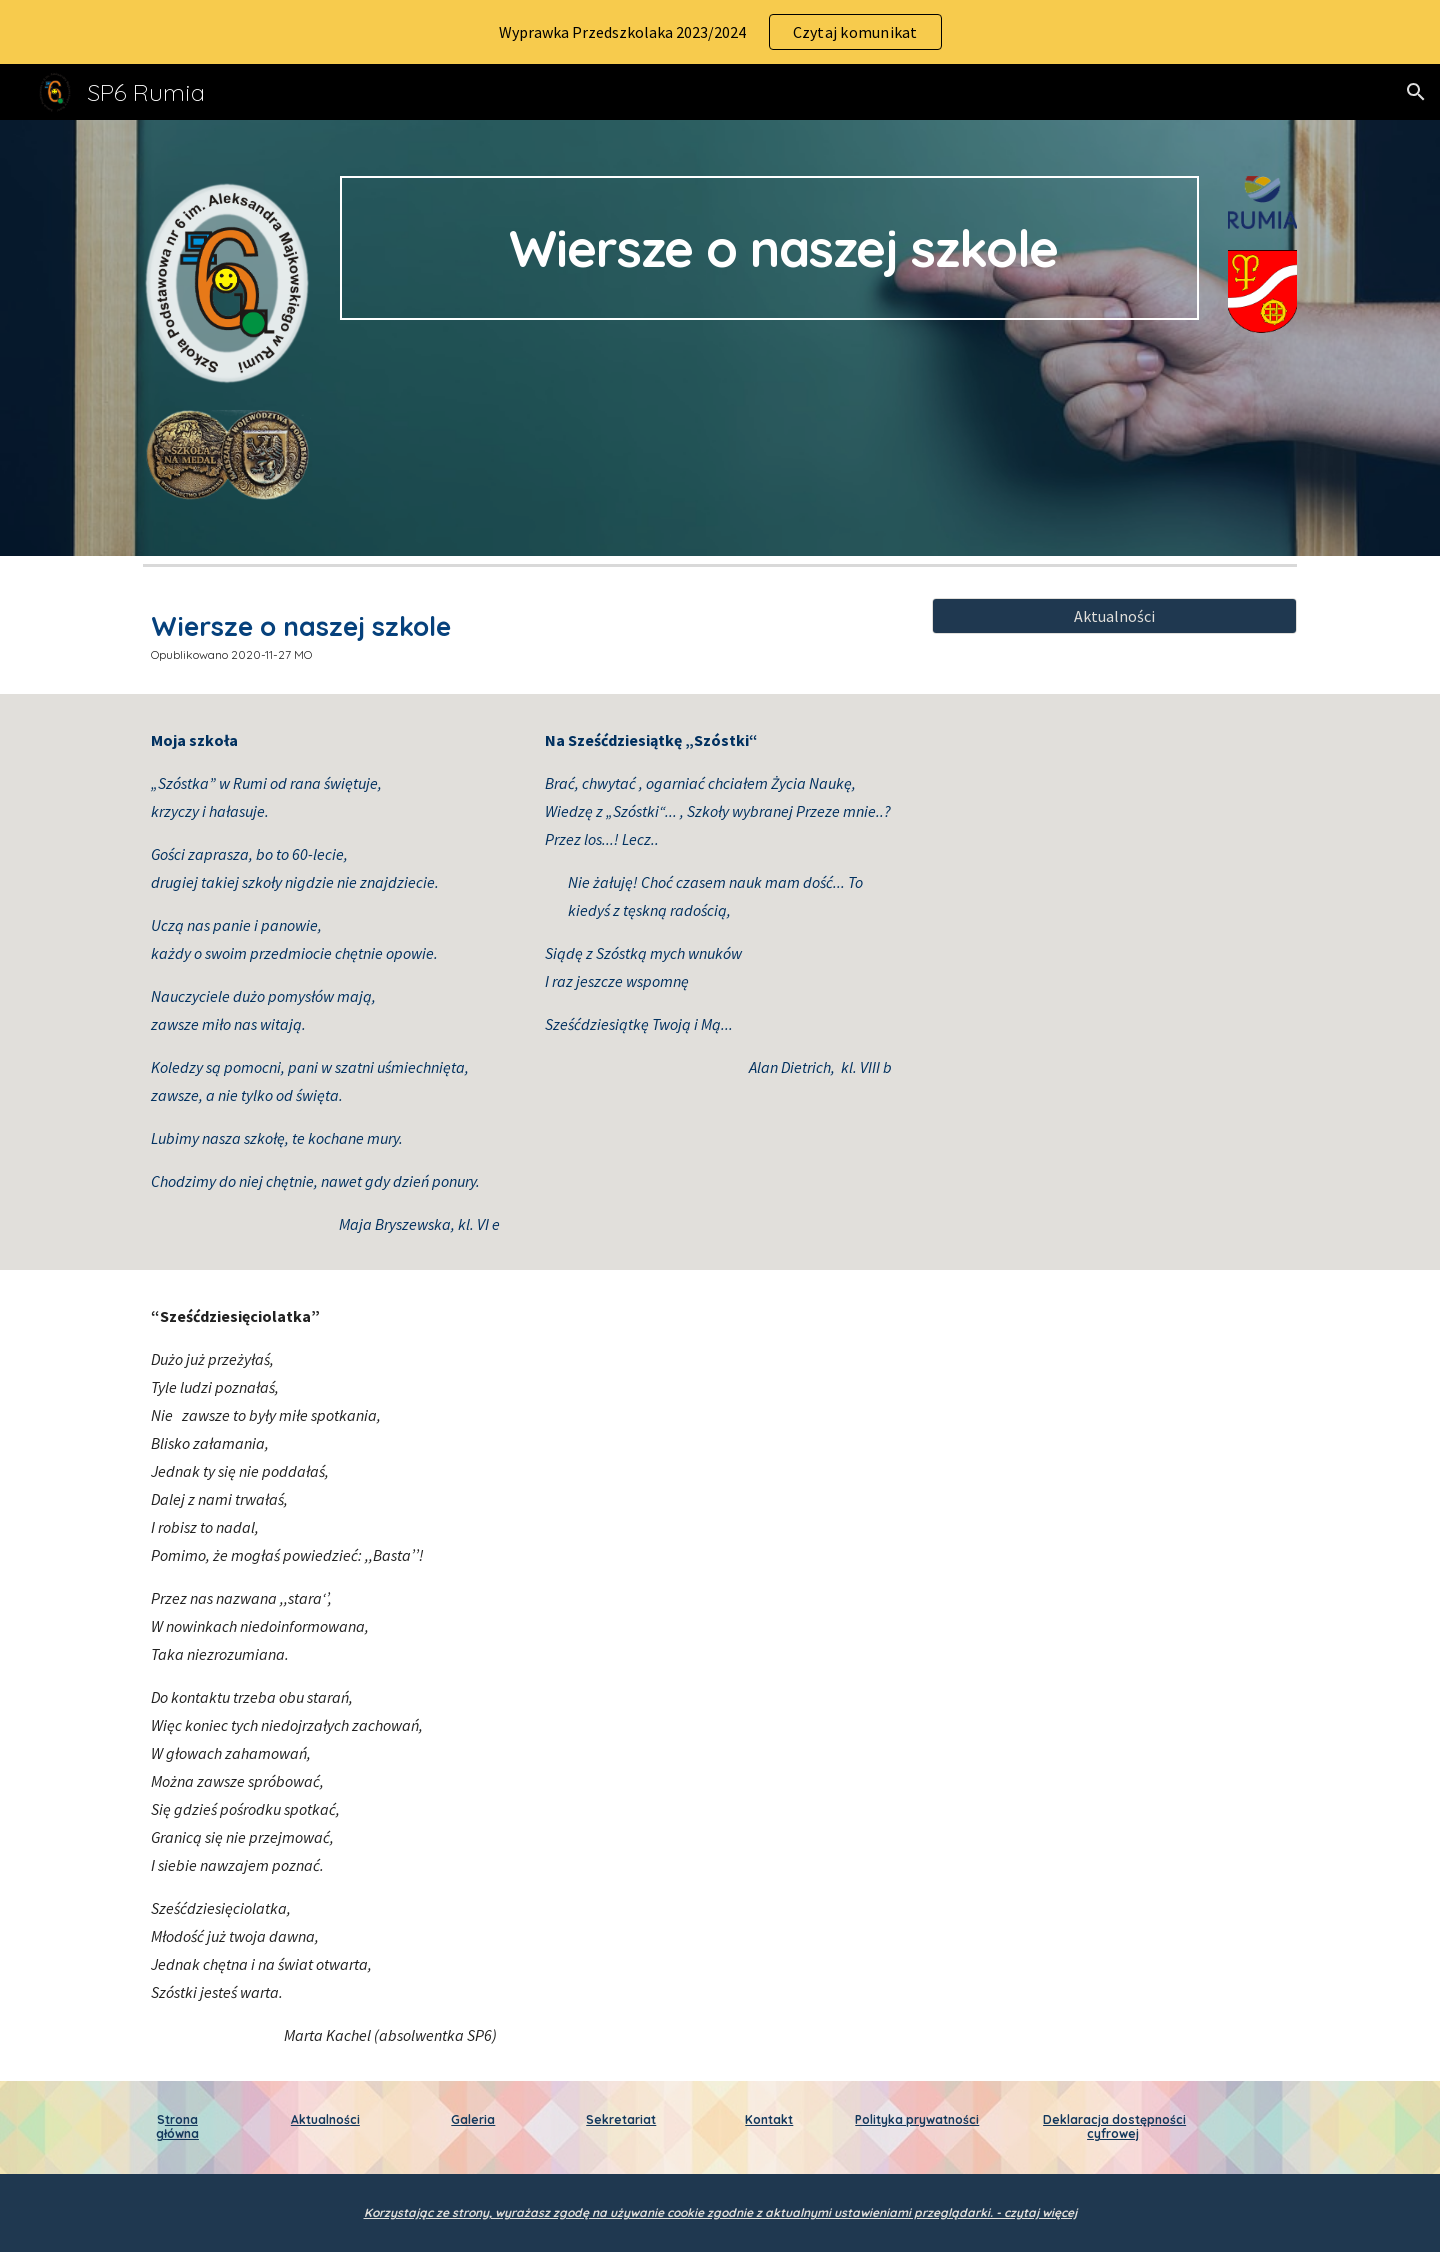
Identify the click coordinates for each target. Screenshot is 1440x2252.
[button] (1416, 92)
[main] (769, 248)
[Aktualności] (1114, 616)
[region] (720, 32)
